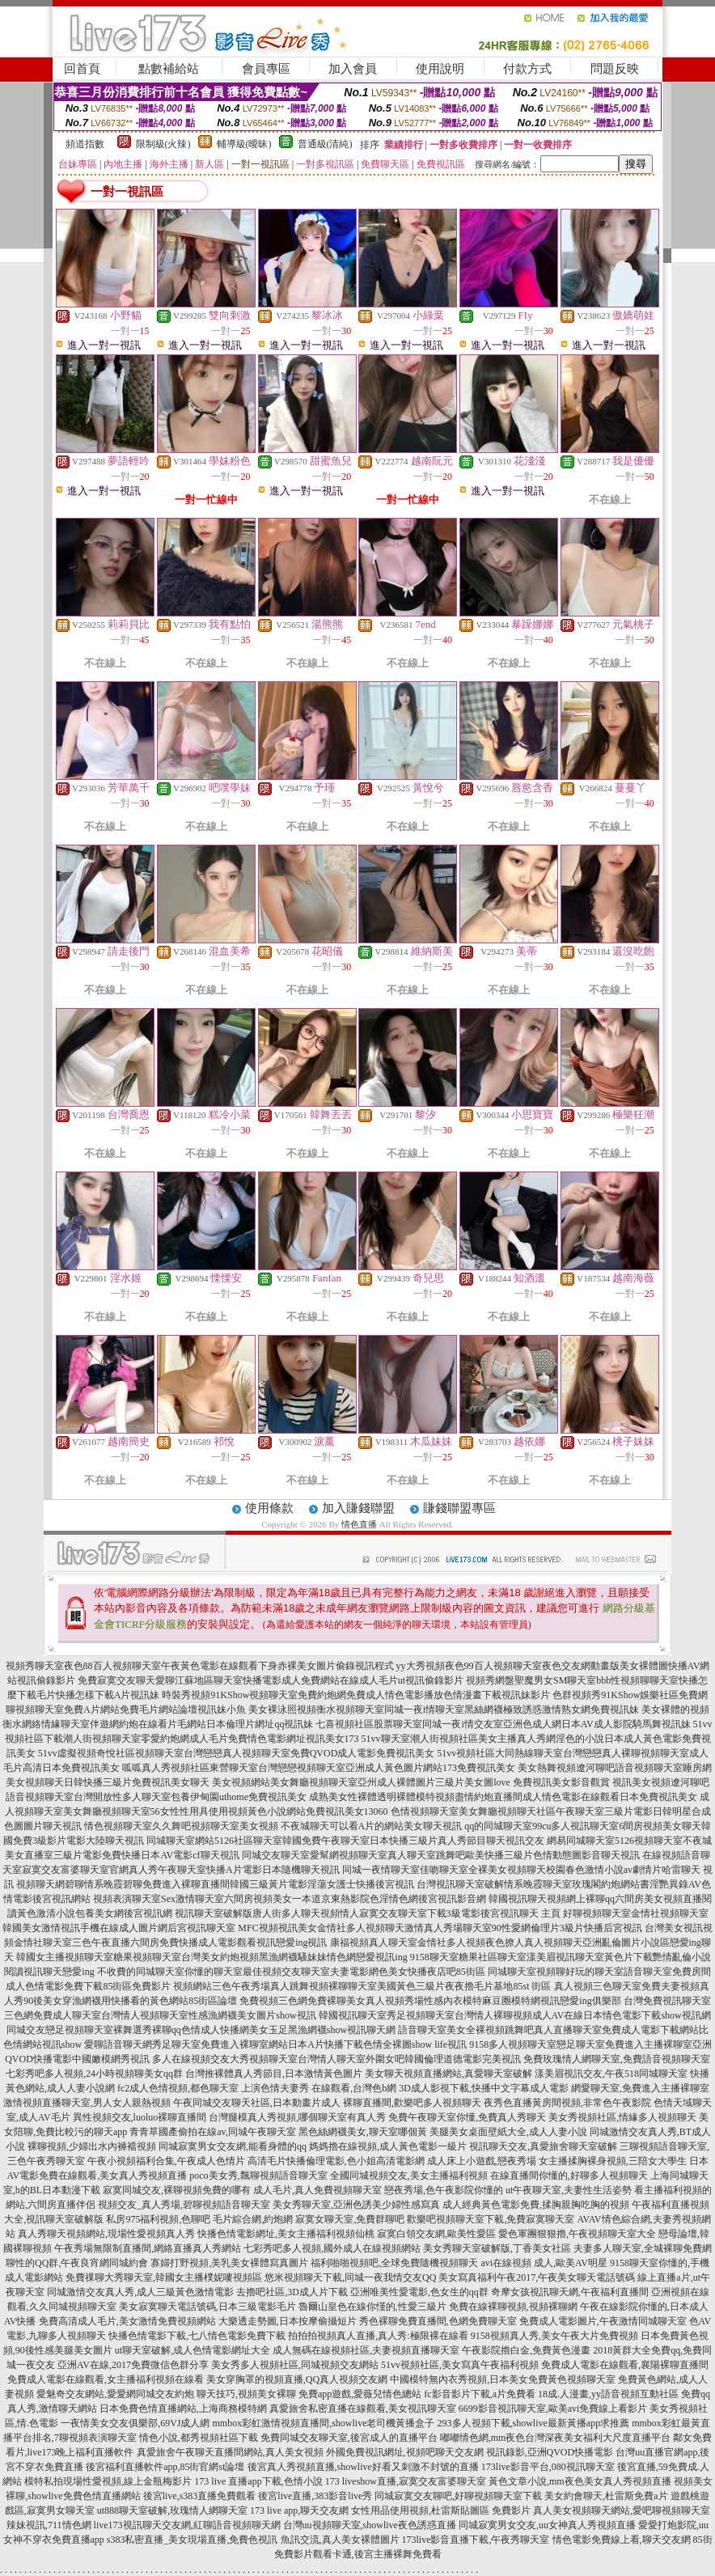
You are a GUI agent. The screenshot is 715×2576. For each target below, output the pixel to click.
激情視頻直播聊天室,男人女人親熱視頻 (87, 2102)
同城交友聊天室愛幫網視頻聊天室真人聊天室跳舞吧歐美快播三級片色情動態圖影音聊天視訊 (441, 1855)
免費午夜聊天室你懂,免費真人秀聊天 (467, 2117)
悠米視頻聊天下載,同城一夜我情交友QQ (350, 2277)
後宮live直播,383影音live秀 (315, 2496)
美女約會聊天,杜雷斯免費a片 (605, 2496)
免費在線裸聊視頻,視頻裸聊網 (513, 2306)
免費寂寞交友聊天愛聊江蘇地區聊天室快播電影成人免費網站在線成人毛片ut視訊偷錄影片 (270, 1680)
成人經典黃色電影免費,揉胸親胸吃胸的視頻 (535, 2204)
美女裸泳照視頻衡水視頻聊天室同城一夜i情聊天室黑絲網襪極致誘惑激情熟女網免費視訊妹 (443, 1709)
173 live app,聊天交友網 (299, 2510)
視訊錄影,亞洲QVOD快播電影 (550, 2452)
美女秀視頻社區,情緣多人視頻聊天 (622, 2117)
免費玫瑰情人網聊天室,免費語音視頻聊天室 (616, 2059)
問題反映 (614, 68)
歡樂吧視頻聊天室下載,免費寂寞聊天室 (490, 2219)
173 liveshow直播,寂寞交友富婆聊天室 (405, 2481)
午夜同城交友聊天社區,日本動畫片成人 (257, 2102)
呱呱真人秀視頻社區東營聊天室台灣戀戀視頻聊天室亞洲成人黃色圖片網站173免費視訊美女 (318, 1767)
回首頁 (82, 68)
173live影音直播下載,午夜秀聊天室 (476, 2539)
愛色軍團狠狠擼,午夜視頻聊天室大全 (577, 2233)
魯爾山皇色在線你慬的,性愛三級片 (372, 2306)
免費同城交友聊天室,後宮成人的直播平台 (349, 2437)
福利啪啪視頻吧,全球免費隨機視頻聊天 (394, 2263)
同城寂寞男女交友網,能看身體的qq (233, 2146)
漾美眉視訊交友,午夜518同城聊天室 (611, 2073)
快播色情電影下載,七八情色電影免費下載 (197, 2335)
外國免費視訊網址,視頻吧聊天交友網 (405, 2452)
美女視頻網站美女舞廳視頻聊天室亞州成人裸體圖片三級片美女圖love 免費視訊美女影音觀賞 (411, 1782)
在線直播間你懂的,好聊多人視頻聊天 (569, 2175)
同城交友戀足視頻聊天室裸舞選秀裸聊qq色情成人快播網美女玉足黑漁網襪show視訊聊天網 (201, 2030)
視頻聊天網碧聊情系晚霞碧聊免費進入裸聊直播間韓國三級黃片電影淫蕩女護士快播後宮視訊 (215, 1884)
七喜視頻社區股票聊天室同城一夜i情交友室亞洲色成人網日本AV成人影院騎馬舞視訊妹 (502, 1724)
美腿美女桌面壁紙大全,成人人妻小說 (508, 2131)
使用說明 (440, 68)
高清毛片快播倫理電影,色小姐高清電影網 (336, 2161)
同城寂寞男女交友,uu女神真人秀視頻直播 (547, 2525)
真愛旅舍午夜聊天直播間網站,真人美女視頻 (230, 2452)
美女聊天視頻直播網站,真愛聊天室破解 (448, 2073)
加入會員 (352, 68)
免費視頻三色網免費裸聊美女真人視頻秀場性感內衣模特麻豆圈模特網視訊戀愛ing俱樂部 (429, 2000)
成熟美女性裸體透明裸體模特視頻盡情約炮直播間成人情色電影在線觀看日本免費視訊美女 (503, 1797)
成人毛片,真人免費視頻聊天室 (317, 2190)
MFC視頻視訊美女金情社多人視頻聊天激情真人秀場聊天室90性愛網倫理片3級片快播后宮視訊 (439, 1928)
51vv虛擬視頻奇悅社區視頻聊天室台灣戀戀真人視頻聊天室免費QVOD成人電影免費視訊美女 (236, 1753)
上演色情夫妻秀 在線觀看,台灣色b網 (318, 2088)
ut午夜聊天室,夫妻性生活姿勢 (569, 2190)
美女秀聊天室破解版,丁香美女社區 (497, 2248)
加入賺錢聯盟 (358, 1508)
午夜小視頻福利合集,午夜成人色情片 (166, 2161)
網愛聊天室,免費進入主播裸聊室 (640, 2088)
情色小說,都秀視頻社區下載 (198, 2437)
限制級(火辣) (163, 144)
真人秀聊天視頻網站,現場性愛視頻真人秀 (106, 2233)
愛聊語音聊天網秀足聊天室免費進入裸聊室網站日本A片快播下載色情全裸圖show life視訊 (275, 2044)
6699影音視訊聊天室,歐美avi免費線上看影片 (553, 2408)
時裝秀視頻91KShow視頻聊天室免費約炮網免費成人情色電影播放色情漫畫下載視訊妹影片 (356, 1695)
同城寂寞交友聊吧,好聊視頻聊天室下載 (458, 2496)
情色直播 (359, 1524)
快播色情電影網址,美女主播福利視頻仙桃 (285, 2233)
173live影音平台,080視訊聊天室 (548, 2466)
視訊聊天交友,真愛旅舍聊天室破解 (543, 2146)
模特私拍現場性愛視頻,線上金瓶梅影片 (108, 2481)
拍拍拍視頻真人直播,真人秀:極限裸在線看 (378, 2335)
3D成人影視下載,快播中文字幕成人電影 (484, 2088)
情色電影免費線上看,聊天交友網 (621, 2539)
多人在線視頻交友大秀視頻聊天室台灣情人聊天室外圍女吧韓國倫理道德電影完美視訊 (336, 2059)
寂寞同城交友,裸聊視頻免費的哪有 (177, 2190)
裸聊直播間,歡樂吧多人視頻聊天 (412, 2102)
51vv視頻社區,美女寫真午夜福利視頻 (460, 2365)
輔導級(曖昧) (244, 144)
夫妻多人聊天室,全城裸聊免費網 (642, 2248)
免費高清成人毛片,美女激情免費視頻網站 (127, 2321)
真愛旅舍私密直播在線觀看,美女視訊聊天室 (362, 2408)
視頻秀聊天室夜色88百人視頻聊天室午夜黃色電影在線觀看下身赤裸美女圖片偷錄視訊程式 (200, 1665)
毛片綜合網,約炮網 (253, 2219)
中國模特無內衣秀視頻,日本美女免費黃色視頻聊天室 (503, 2379)
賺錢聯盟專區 (459, 1508)
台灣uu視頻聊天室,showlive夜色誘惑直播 (369, 2525)
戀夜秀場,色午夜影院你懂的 (443, 2190)
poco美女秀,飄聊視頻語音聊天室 (258, 2175)
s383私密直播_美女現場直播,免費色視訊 (192, 2539)
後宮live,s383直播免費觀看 (199, 2496)
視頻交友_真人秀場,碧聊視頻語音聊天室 (184, 2204)
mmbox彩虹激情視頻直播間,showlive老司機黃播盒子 (324, 2423)
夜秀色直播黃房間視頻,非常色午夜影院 (567, 2102)
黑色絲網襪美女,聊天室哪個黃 (362, 2131)
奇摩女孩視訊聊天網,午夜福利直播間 (570, 2292)
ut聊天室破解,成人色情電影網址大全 (192, 2350)
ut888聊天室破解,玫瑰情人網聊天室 (172, 2510)
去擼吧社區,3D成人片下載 (292, 2292)
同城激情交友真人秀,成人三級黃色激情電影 (140, 2292)
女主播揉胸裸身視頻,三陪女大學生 (613, 2161)
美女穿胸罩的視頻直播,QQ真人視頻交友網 (296, 2379)
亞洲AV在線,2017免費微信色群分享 (133, 2365)
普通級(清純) (325, 144)
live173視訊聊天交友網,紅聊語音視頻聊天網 (187, 2525)
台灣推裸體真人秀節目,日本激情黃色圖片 (273, 2073)
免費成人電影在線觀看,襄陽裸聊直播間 (625, 2365)
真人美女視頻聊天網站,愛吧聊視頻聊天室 (621, 2510)
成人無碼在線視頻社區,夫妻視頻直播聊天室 (366, 2350)
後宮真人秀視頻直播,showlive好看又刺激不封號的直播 (363, 2466)
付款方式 (527, 68)
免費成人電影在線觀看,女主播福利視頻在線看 (105, 2379)
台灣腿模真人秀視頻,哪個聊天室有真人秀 (297, 2117)
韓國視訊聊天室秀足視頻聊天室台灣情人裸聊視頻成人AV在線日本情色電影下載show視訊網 (515, 2015)
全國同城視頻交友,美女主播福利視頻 (409, 2175)
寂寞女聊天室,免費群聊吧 (349, 2219)
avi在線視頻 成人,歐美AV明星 (543, 2263)
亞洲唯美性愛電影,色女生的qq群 (419, 2292)
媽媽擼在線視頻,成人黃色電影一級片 (388, 2146)
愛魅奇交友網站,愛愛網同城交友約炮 (115, 2394)
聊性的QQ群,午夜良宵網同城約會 (77, 2263)
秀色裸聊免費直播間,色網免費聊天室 (438, 2321)
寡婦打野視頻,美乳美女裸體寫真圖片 (229, 2263)
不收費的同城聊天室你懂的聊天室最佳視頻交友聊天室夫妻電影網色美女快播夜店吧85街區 (291, 1971)
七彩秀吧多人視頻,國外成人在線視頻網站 (332, 2248)
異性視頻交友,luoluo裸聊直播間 (140, 2117)
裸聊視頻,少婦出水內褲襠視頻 (92, 2146)
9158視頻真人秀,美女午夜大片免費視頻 (554, 2335)
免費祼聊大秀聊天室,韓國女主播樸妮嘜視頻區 (164, 2277)
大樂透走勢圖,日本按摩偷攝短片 (287, 2321)
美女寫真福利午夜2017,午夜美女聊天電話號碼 (536, 2277)
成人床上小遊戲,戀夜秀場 (481, 2161)
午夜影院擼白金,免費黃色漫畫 (526, 2350)
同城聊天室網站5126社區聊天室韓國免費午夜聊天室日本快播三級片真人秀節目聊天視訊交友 (345, 1840)
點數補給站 (168, 68)
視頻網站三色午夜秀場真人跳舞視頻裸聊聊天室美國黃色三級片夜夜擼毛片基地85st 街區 (362, 1986)
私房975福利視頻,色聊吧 (158, 2219)
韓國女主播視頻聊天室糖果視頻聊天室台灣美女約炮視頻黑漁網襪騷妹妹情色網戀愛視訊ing (211, 1957)
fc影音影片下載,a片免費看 (479, 2394)
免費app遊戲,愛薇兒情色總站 (359, 2394)
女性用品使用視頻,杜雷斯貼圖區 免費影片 (441, 2510)
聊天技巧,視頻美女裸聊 (246, 2394)
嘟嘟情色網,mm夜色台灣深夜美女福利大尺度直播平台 (555, 2437)
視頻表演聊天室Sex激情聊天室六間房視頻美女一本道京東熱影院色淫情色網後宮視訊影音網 (289, 1898)
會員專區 (266, 68)
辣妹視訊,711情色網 (48, 2525)
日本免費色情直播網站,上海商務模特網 (183, 2408)
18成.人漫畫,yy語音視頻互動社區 (608, 2394)
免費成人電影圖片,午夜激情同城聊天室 (603, 2321)
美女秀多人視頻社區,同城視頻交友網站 (295, 2365)
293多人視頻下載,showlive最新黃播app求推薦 (534, 2423)
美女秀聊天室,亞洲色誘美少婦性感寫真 (356, 2204)
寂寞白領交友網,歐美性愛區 (436, 2233)
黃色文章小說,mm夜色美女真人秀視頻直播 (580, 2481)
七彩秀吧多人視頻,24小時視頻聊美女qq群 (94, 2073)
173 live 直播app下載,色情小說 (258, 2481)
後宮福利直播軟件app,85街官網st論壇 (165, 2466)
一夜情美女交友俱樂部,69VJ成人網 (135, 2423)
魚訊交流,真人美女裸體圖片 (340, 2539)
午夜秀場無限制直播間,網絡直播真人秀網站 (147, 2248)
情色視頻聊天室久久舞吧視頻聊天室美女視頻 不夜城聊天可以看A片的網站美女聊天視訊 (273, 1826)
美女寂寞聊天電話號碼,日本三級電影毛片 (207, 2306)
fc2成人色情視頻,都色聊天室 (178, 2088)
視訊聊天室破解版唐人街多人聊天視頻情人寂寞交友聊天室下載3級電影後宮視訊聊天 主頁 (368, 1913)
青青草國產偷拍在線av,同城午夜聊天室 (212, 2131)
